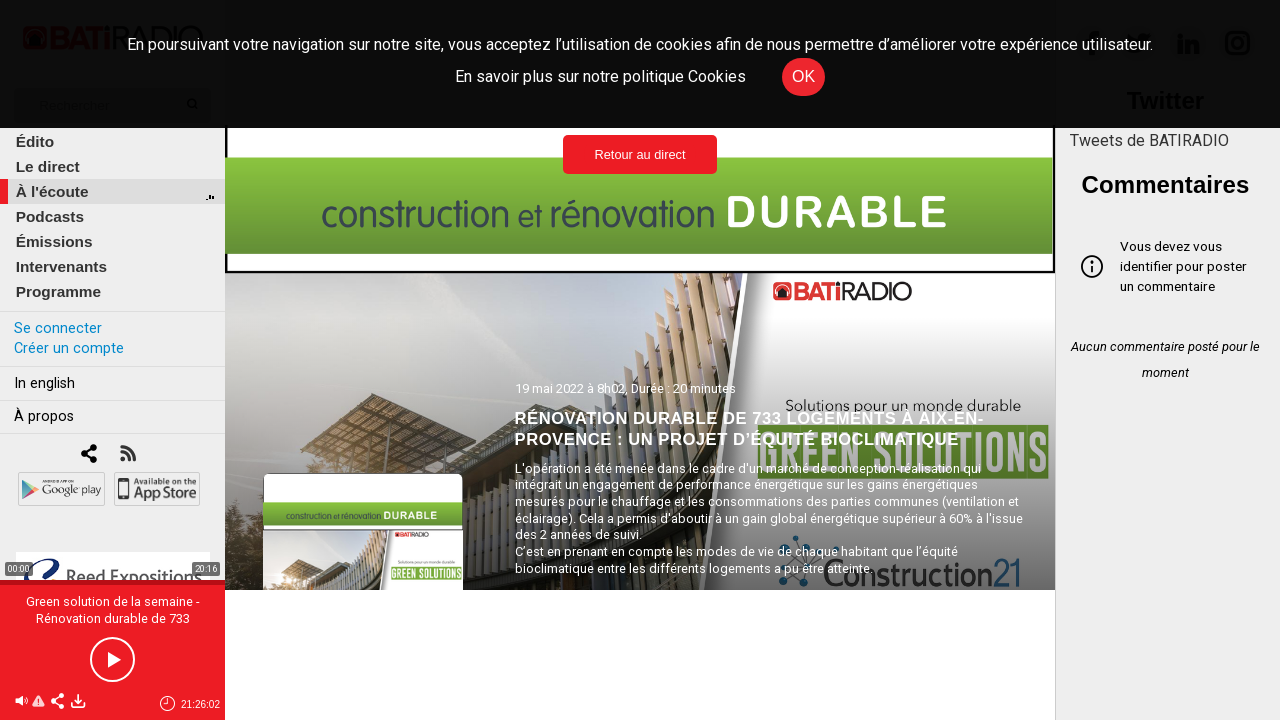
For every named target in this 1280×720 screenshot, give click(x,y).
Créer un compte (69, 348)
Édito (35, 141)
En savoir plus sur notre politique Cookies (600, 76)
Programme (58, 291)
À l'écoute (52, 191)
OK (803, 76)
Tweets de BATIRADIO (1149, 140)
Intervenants (61, 266)
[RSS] (127, 455)
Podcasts (50, 216)
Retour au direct (639, 154)
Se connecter (58, 328)
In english (44, 383)
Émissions (54, 241)
